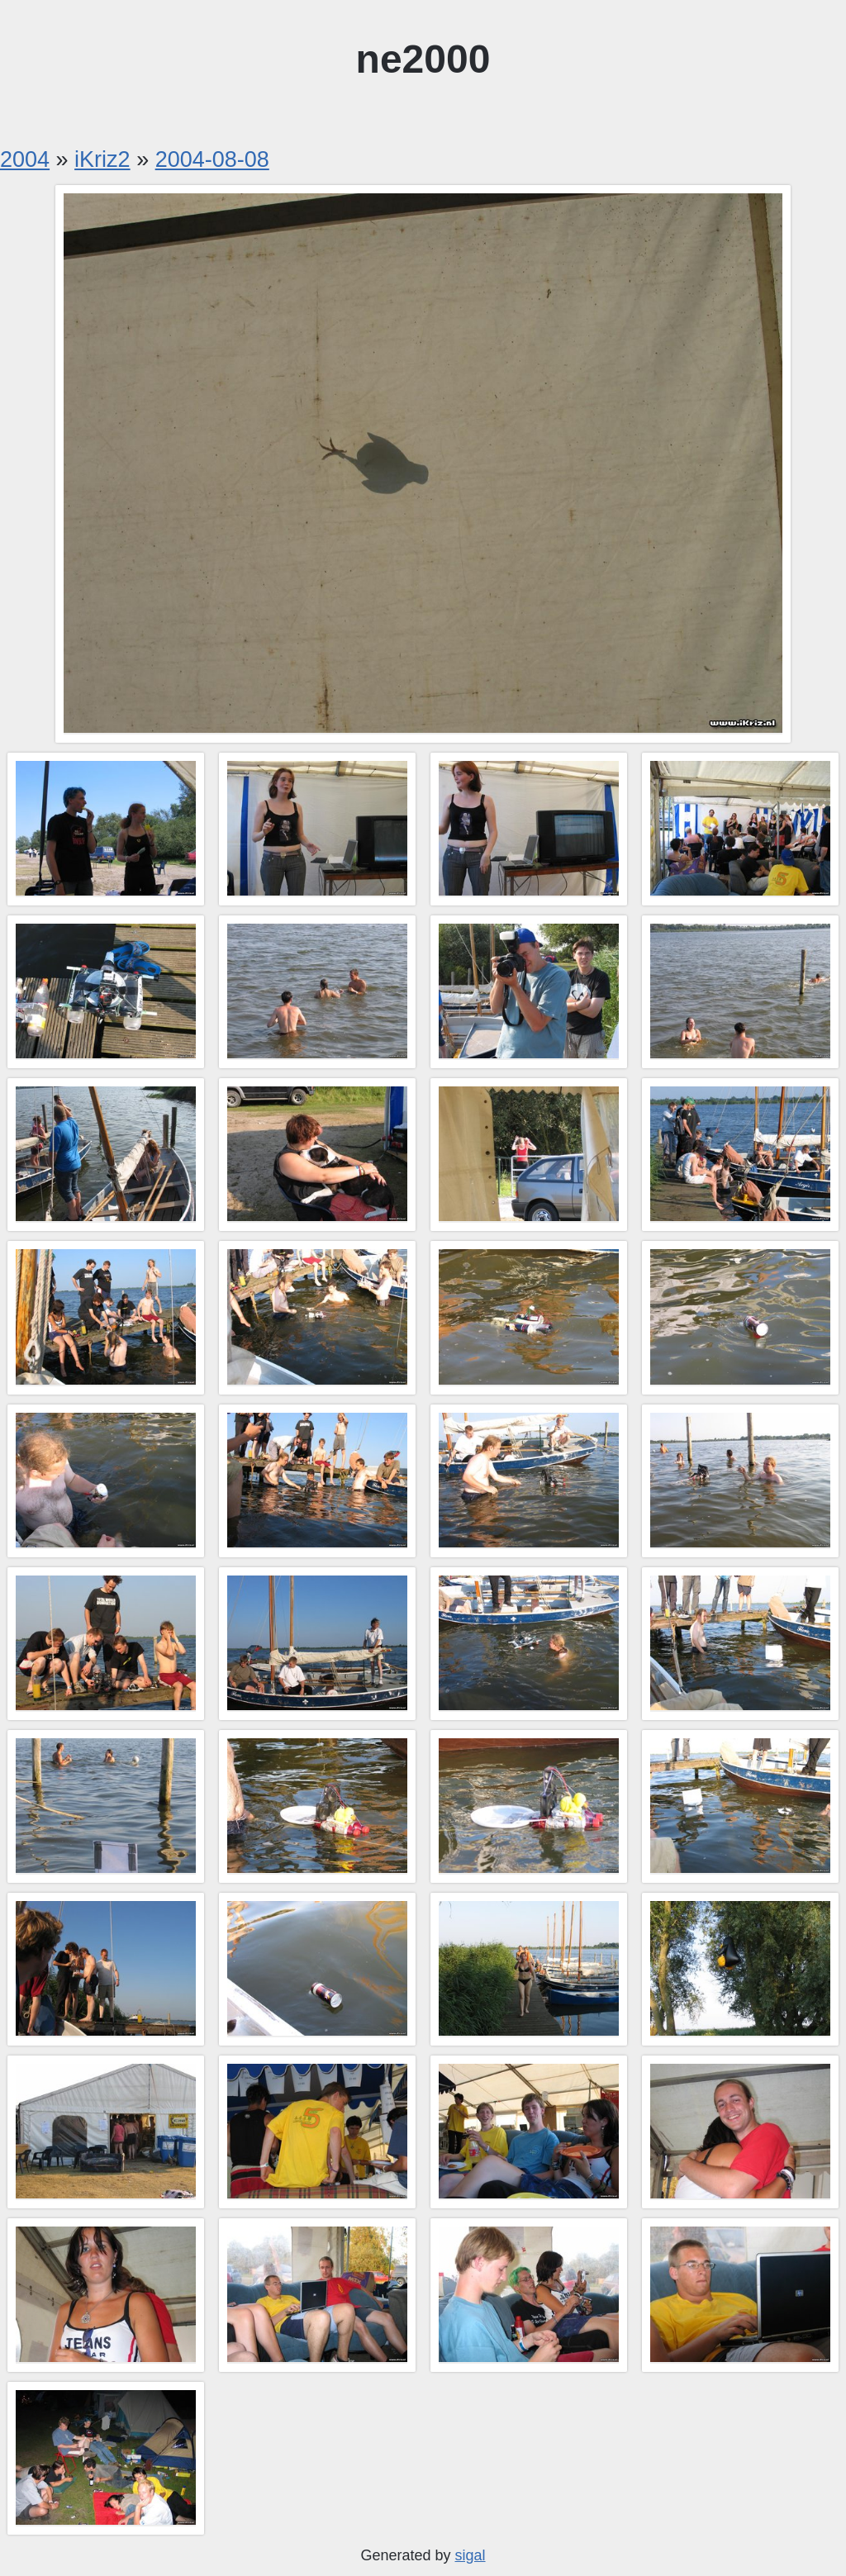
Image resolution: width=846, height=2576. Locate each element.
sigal (470, 2555)
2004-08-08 (212, 159)
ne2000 (423, 59)
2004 (25, 159)
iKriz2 (102, 159)
